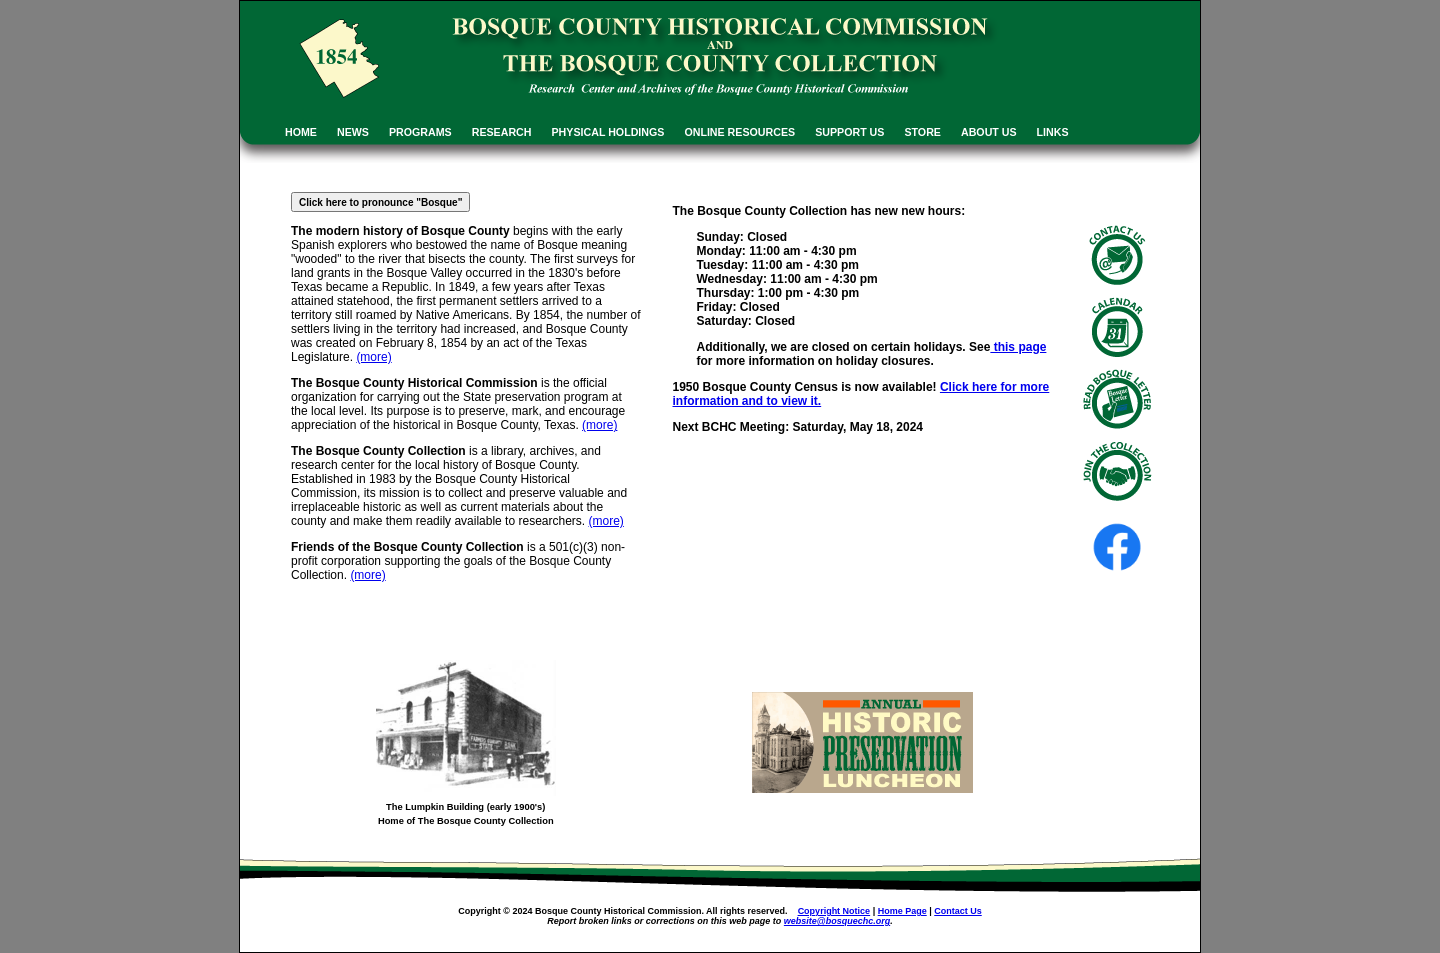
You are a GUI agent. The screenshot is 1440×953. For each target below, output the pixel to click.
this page (1018, 347)
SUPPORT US (849, 132)
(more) (373, 357)
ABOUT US (989, 132)
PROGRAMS (420, 132)
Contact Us (958, 911)
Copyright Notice (834, 911)
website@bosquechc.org (837, 921)
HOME (301, 132)
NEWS (353, 132)
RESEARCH (502, 132)
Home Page (902, 911)
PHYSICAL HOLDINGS (608, 132)
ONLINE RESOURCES (739, 132)
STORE (922, 132)
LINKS (1053, 132)
